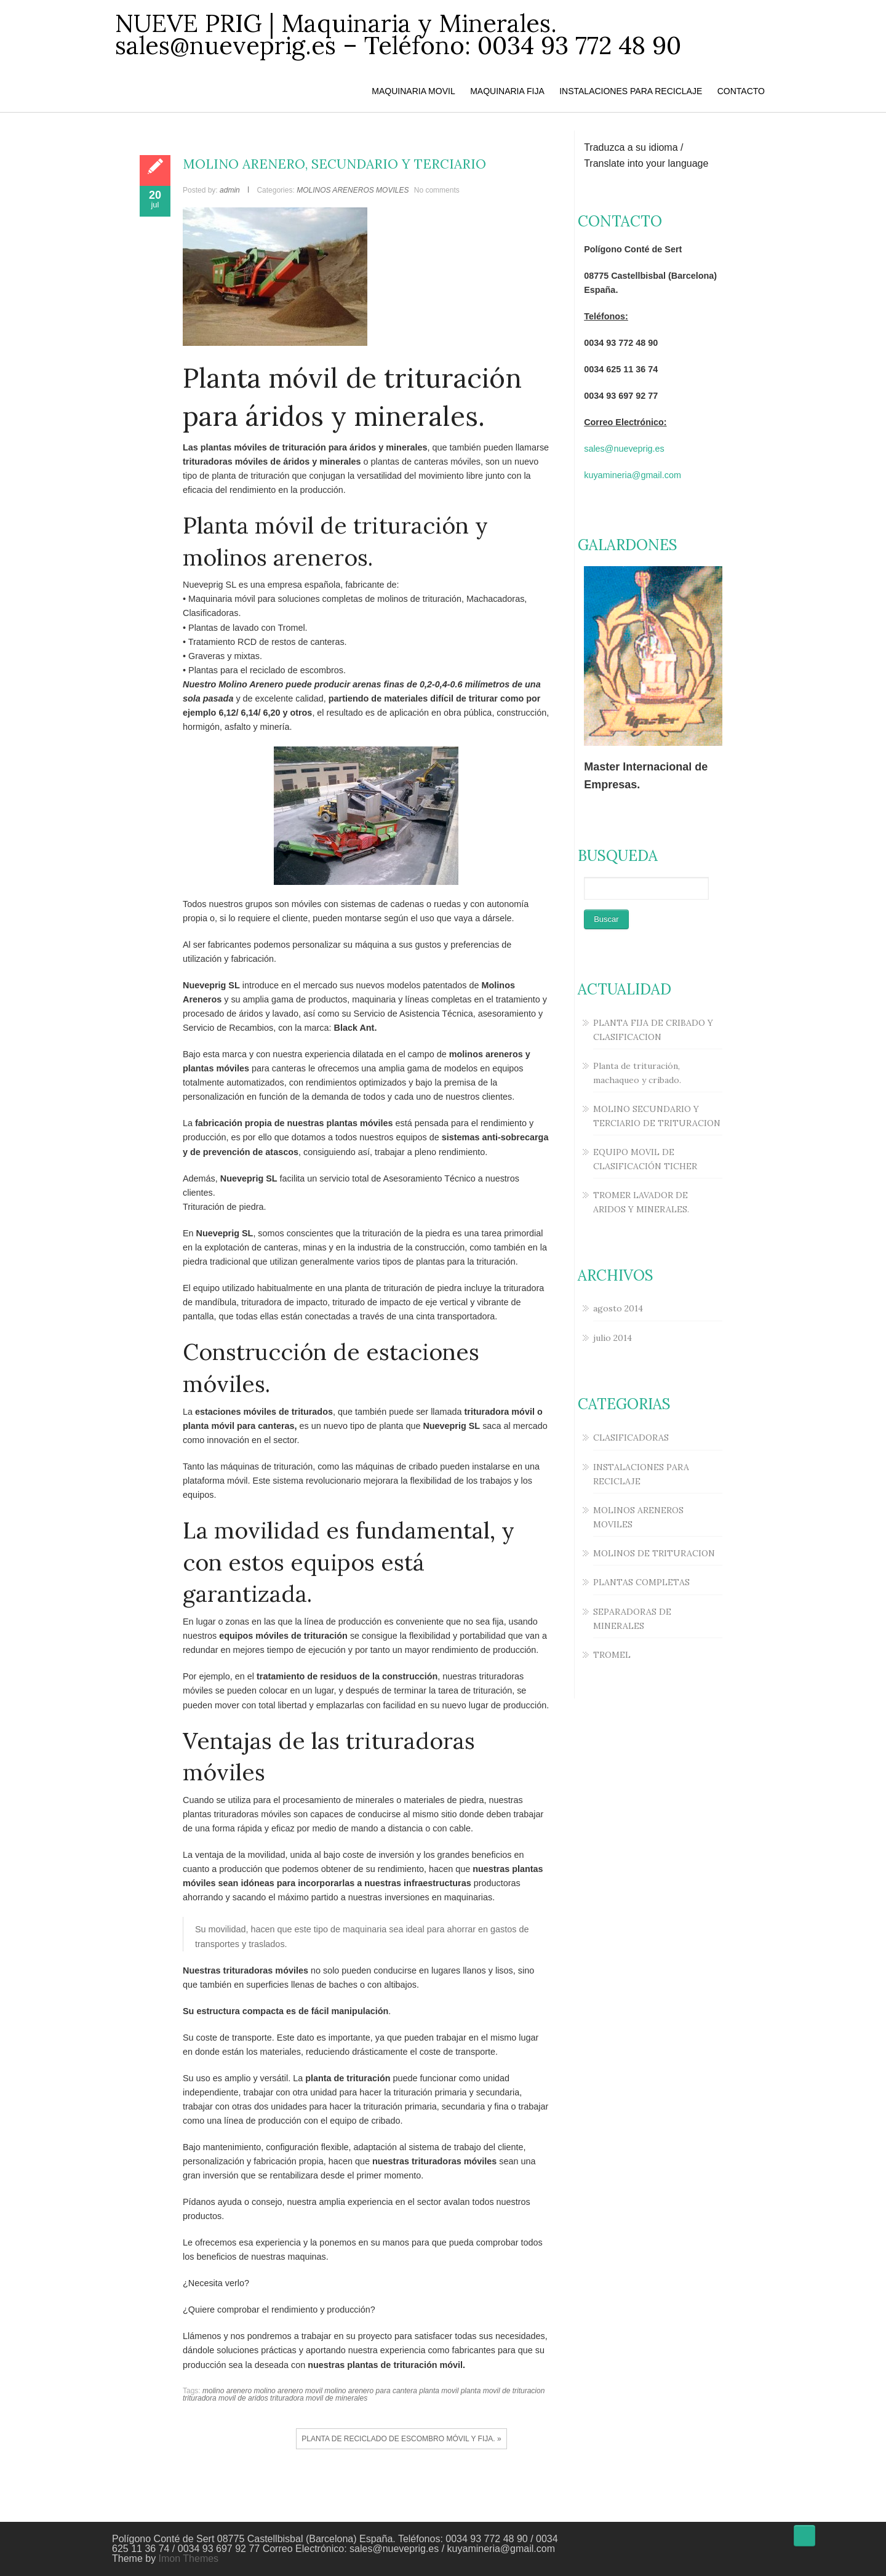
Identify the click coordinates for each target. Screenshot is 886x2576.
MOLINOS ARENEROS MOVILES (353, 190)
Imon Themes (189, 2558)
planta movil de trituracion (503, 2390)
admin (230, 190)
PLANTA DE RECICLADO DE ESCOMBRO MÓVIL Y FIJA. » (401, 2438)
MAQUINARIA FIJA (507, 91)
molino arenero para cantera (370, 2390)
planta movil (438, 2390)
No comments (437, 190)
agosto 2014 (618, 1308)
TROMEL (612, 1654)
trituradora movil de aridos (225, 2398)
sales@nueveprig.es (624, 449)
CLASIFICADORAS (631, 1437)
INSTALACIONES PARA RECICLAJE (630, 91)
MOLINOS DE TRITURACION (654, 1553)
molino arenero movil (287, 2390)
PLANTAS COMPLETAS (641, 1582)
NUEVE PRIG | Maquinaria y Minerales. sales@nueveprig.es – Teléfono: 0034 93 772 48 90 (398, 34)
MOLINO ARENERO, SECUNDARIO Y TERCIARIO (334, 164)
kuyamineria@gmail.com (632, 475)
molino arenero (227, 2390)
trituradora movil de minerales (318, 2398)
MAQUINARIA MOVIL (413, 91)
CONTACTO (741, 91)
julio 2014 (612, 1337)
